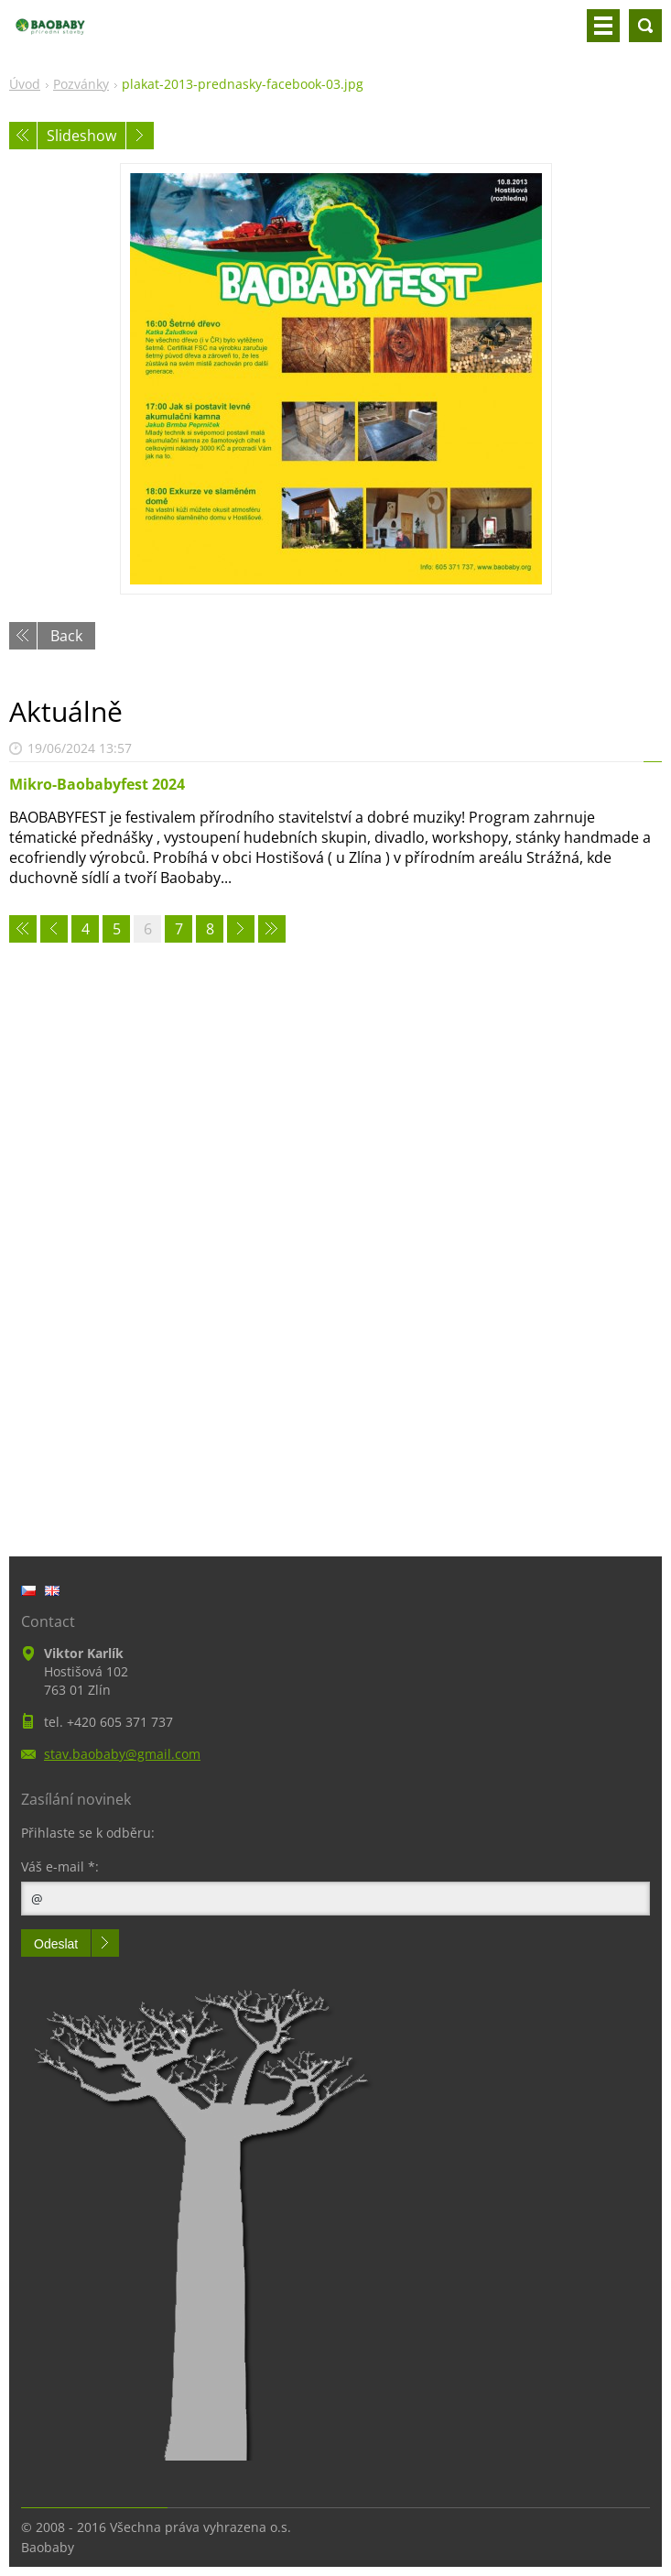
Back (66, 636)
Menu (603, 25)
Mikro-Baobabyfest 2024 (97, 784)
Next (140, 135)
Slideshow (81, 136)
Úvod (24, 84)
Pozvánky (81, 84)
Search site (645, 25)
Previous (23, 135)
